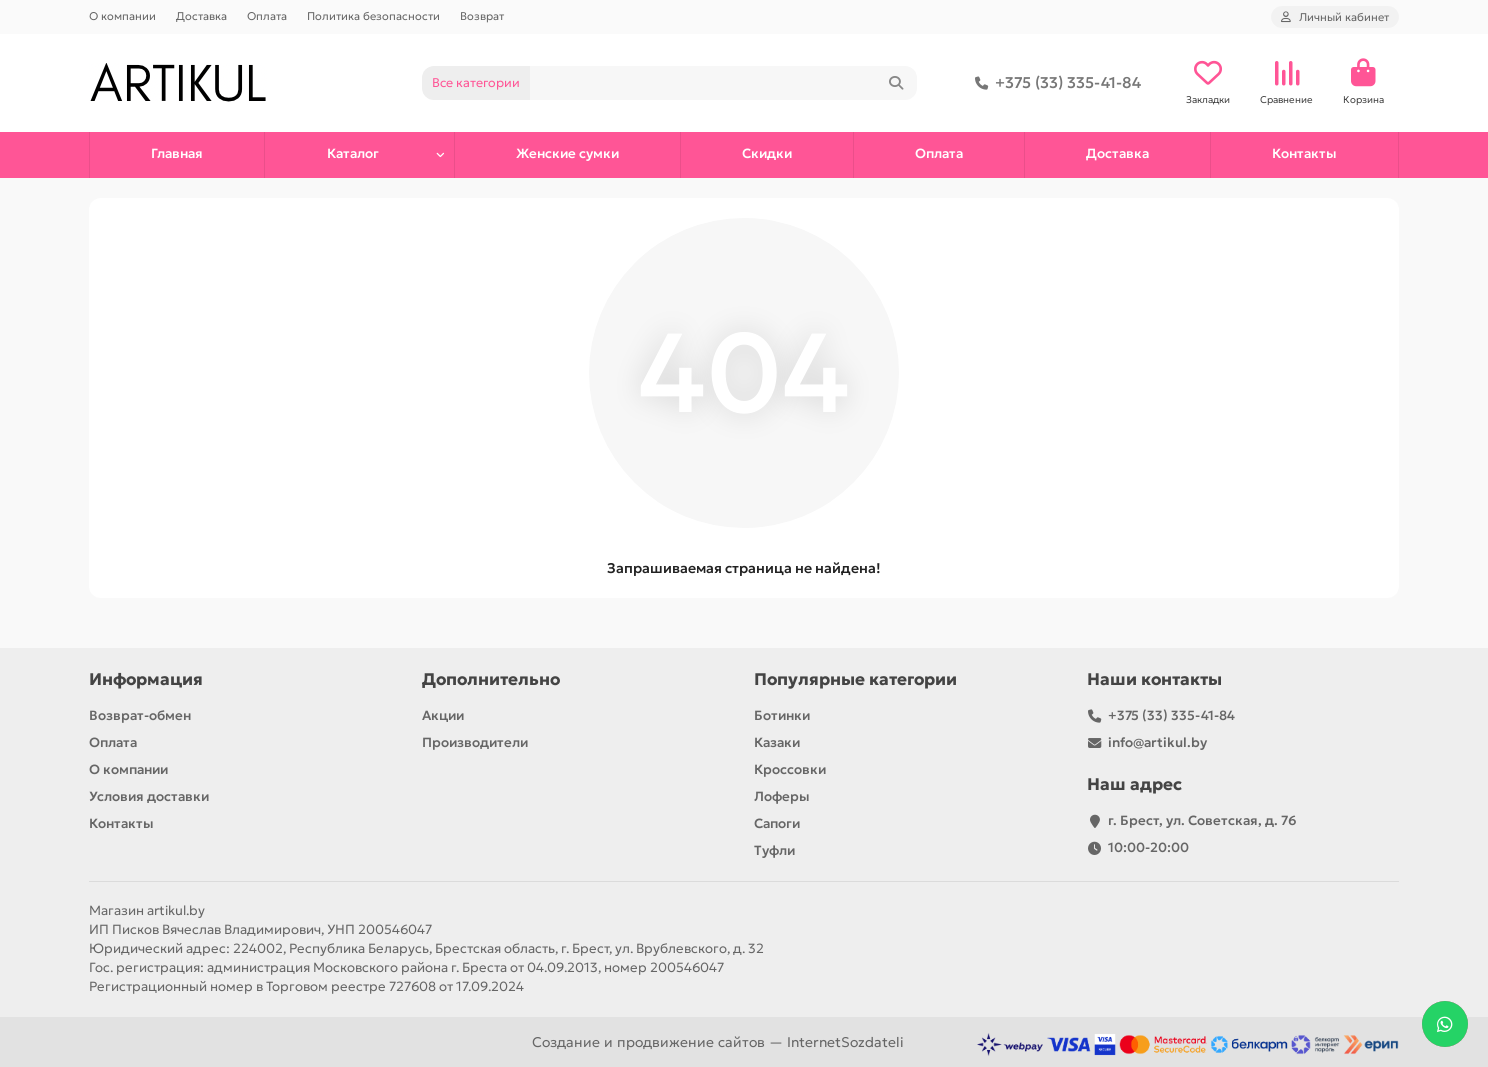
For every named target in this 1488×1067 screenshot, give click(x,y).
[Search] (724, 83)
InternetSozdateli (845, 1042)
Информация (146, 679)
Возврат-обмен (140, 715)
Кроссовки (790, 769)
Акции (443, 715)
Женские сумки (567, 153)
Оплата (267, 16)
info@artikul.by (1157, 742)
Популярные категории (855, 679)
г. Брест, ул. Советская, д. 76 (1202, 820)
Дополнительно (491, 679)
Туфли (774, 850)
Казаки (777, 742)
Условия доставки (149, 796)
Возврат (482, 16)
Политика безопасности (373, 16)
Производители (475, 742)
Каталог (353, 153)
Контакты (1304, 153)
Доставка (201, 16)
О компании (122, 16)
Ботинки (782, 715)
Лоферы (782, 796)
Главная (177, 153)
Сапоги (777, 823)
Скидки (767, 153)
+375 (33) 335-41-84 (1054, 83)
